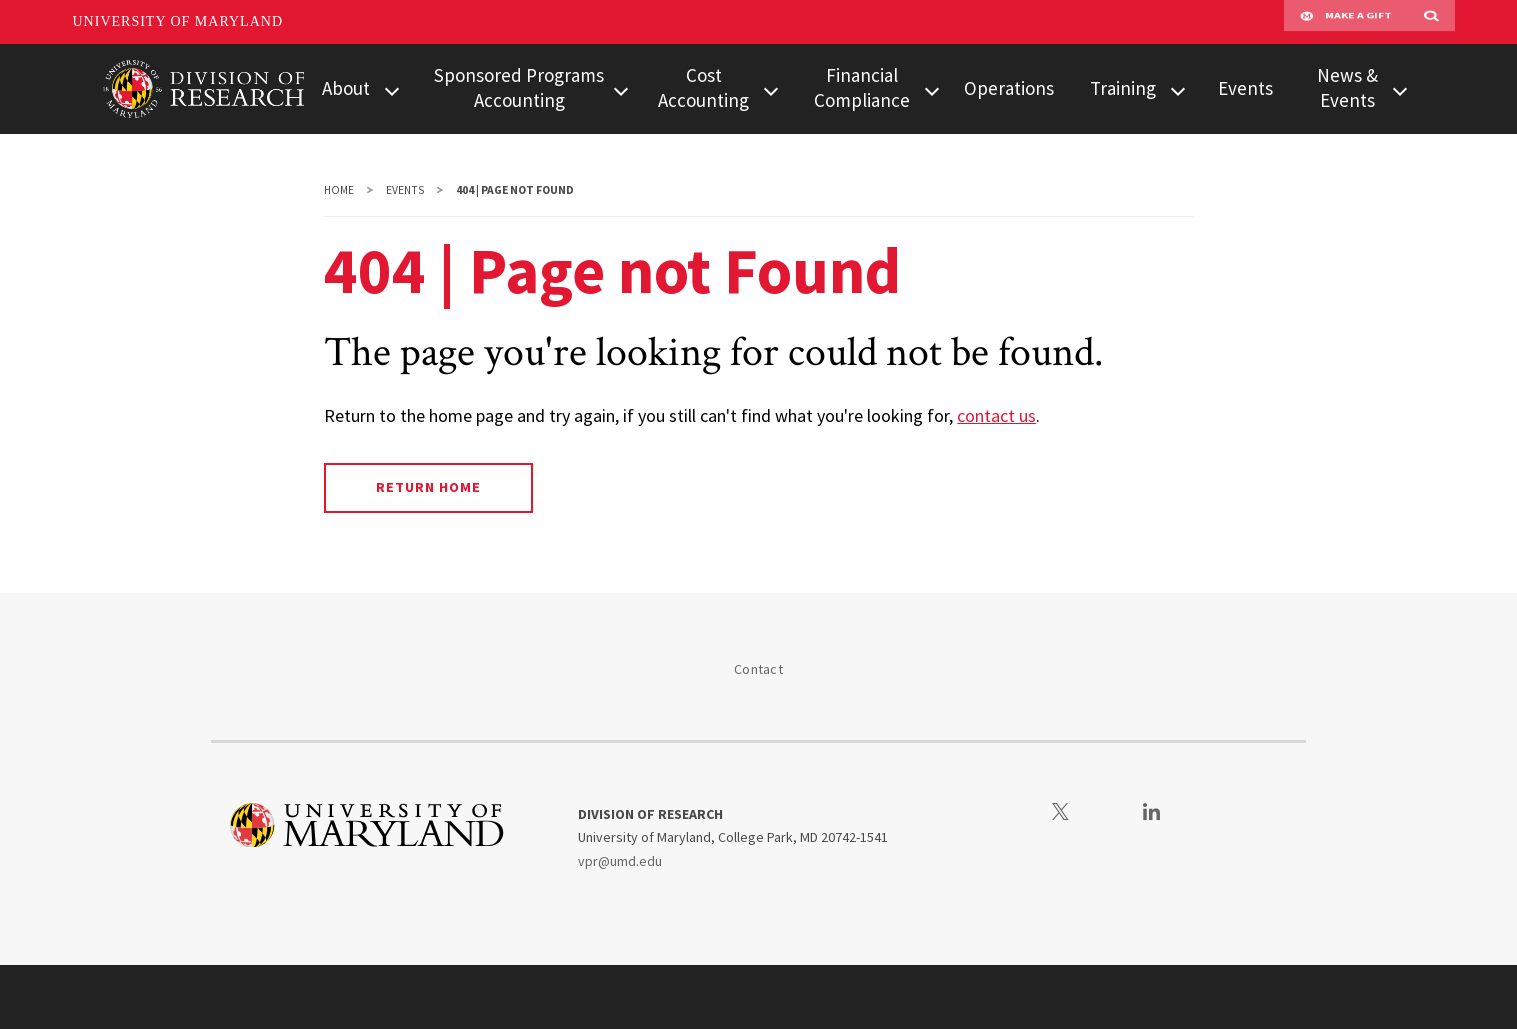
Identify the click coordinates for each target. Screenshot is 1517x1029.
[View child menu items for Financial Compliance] (932, 89)
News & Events (1347, 87)
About (346, 88)
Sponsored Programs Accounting (519, 87)
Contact (758, 669)
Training (1123, 88)
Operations (1009, 88)
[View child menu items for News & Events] (1400, 89)
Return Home (428, 487)
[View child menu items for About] (392, 89)
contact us (996, 415)
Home (339, 190)
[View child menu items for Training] (1178, 89)
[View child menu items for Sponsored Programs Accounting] (620, 89)
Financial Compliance (862, 87)
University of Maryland (178, 21)
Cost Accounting (703, 87)
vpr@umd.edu (620, 861)
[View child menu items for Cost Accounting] (771, 89)
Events (1245, 88)
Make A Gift (1346, 22)
